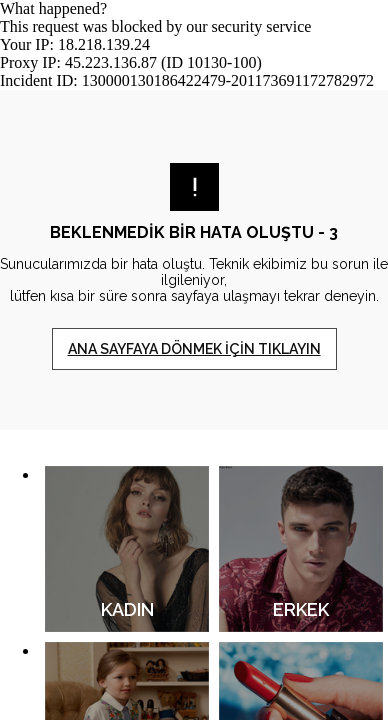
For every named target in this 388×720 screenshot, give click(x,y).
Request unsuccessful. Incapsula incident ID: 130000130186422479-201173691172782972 (194, 360)
